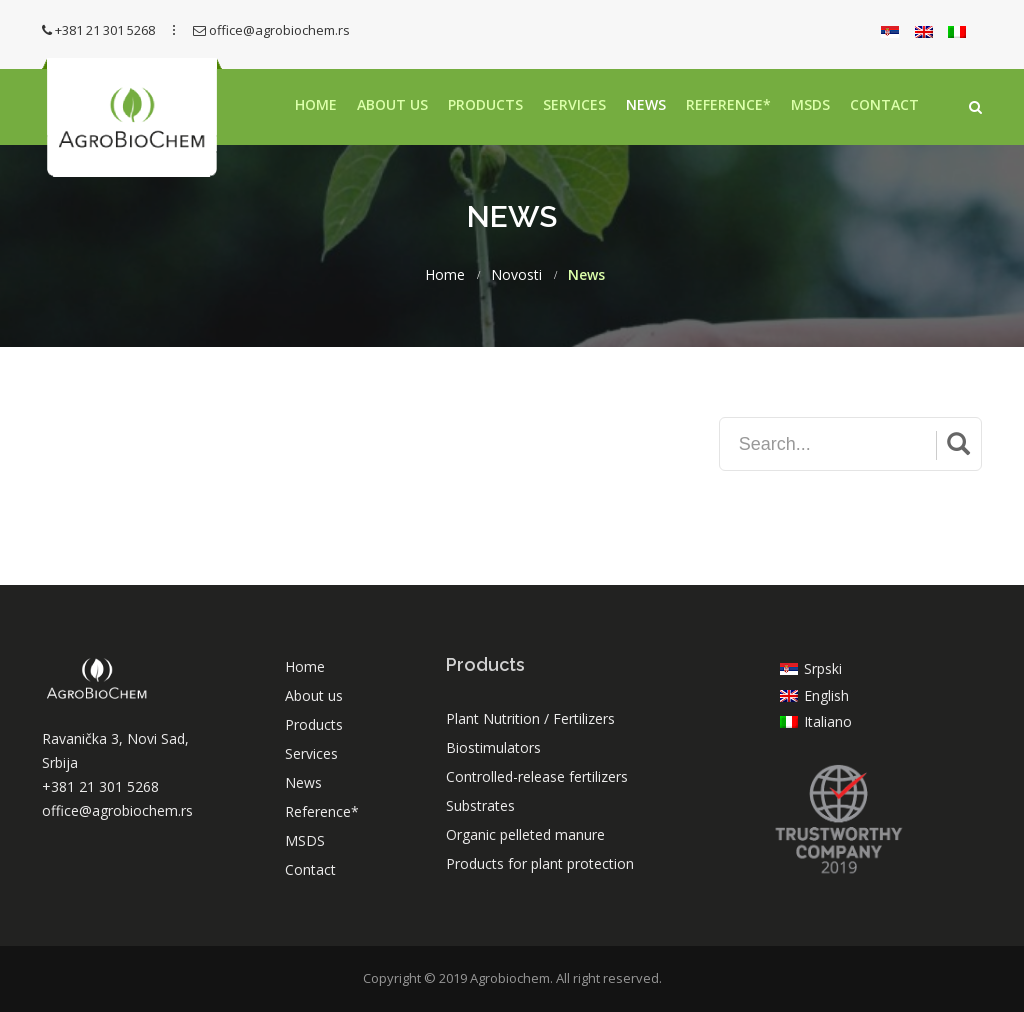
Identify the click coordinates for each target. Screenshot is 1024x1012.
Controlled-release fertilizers (537, 776)
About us (392, 104)
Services (574, 104)
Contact (884, 104)
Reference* (728, 104)
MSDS (810, 104)
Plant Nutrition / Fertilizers (530, 718)
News (646, 104)
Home (316, 104)
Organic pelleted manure (525, 834)
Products (485, 104)
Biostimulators (493, 747)
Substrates (480, 805)
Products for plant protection (540, 863)
